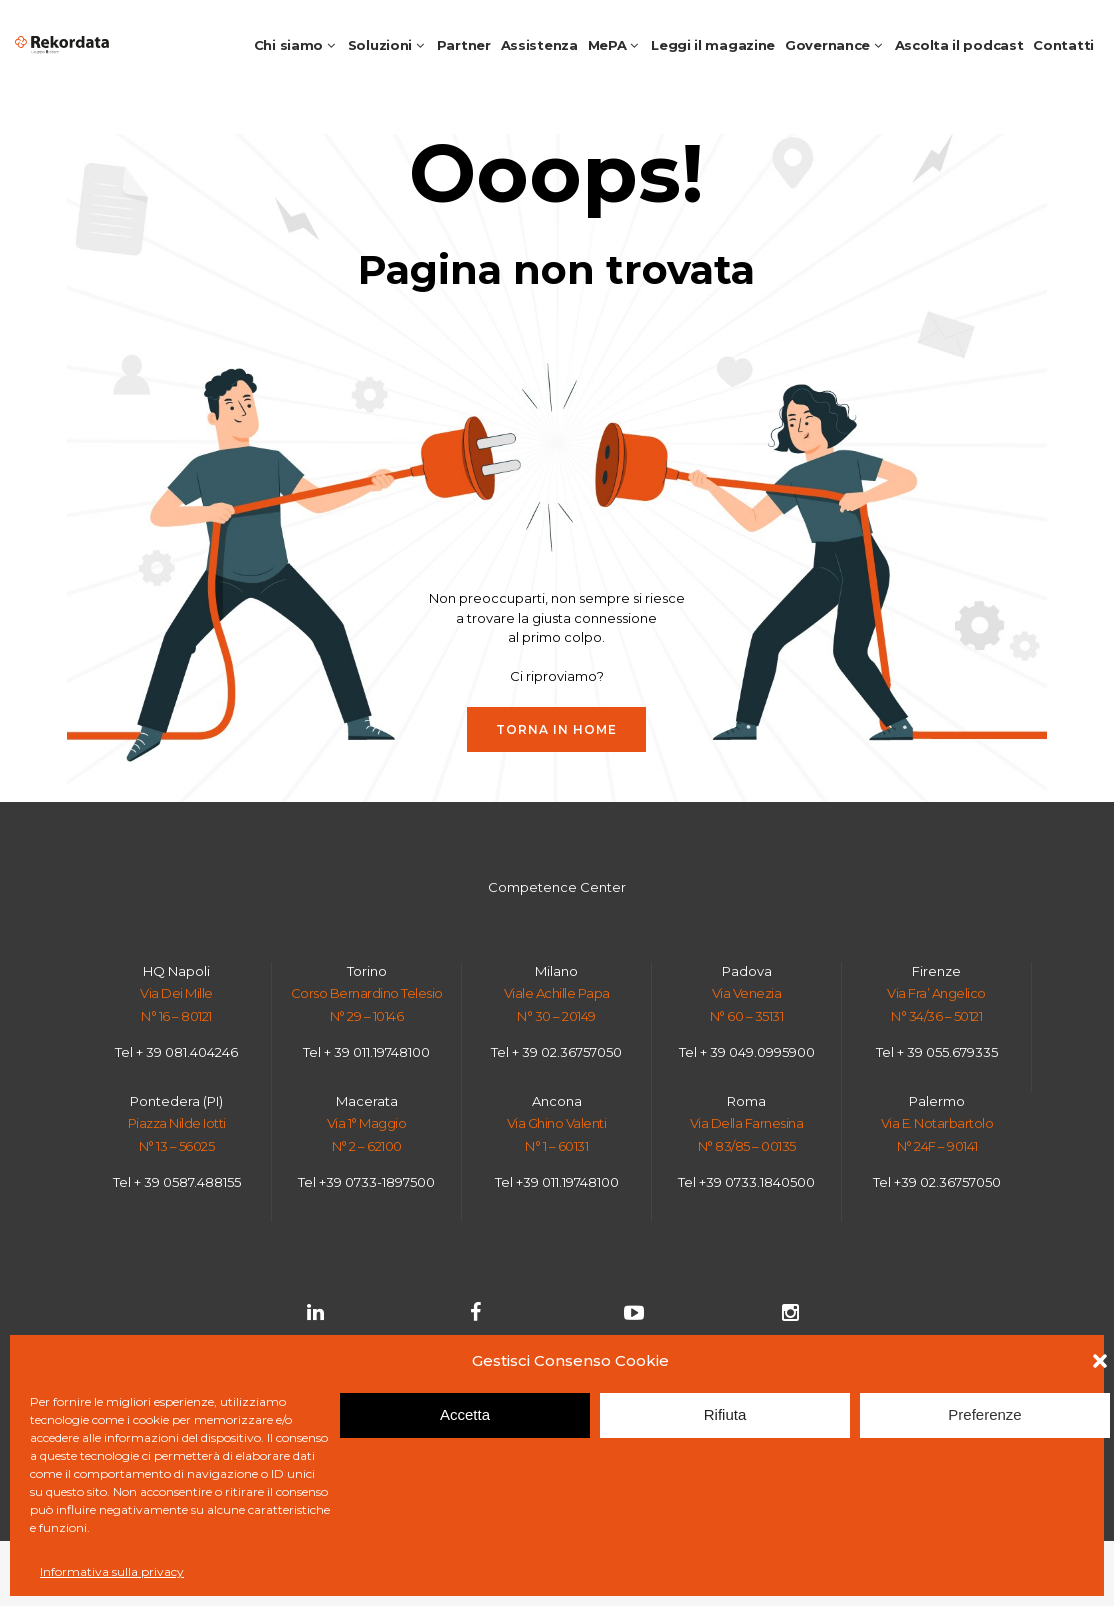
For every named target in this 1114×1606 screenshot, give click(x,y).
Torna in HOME (556, 729)
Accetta (465, 1414)
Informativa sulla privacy (112, 1571)
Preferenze (984, 1414)
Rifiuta (725, 1414)
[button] (1100, 1361)
